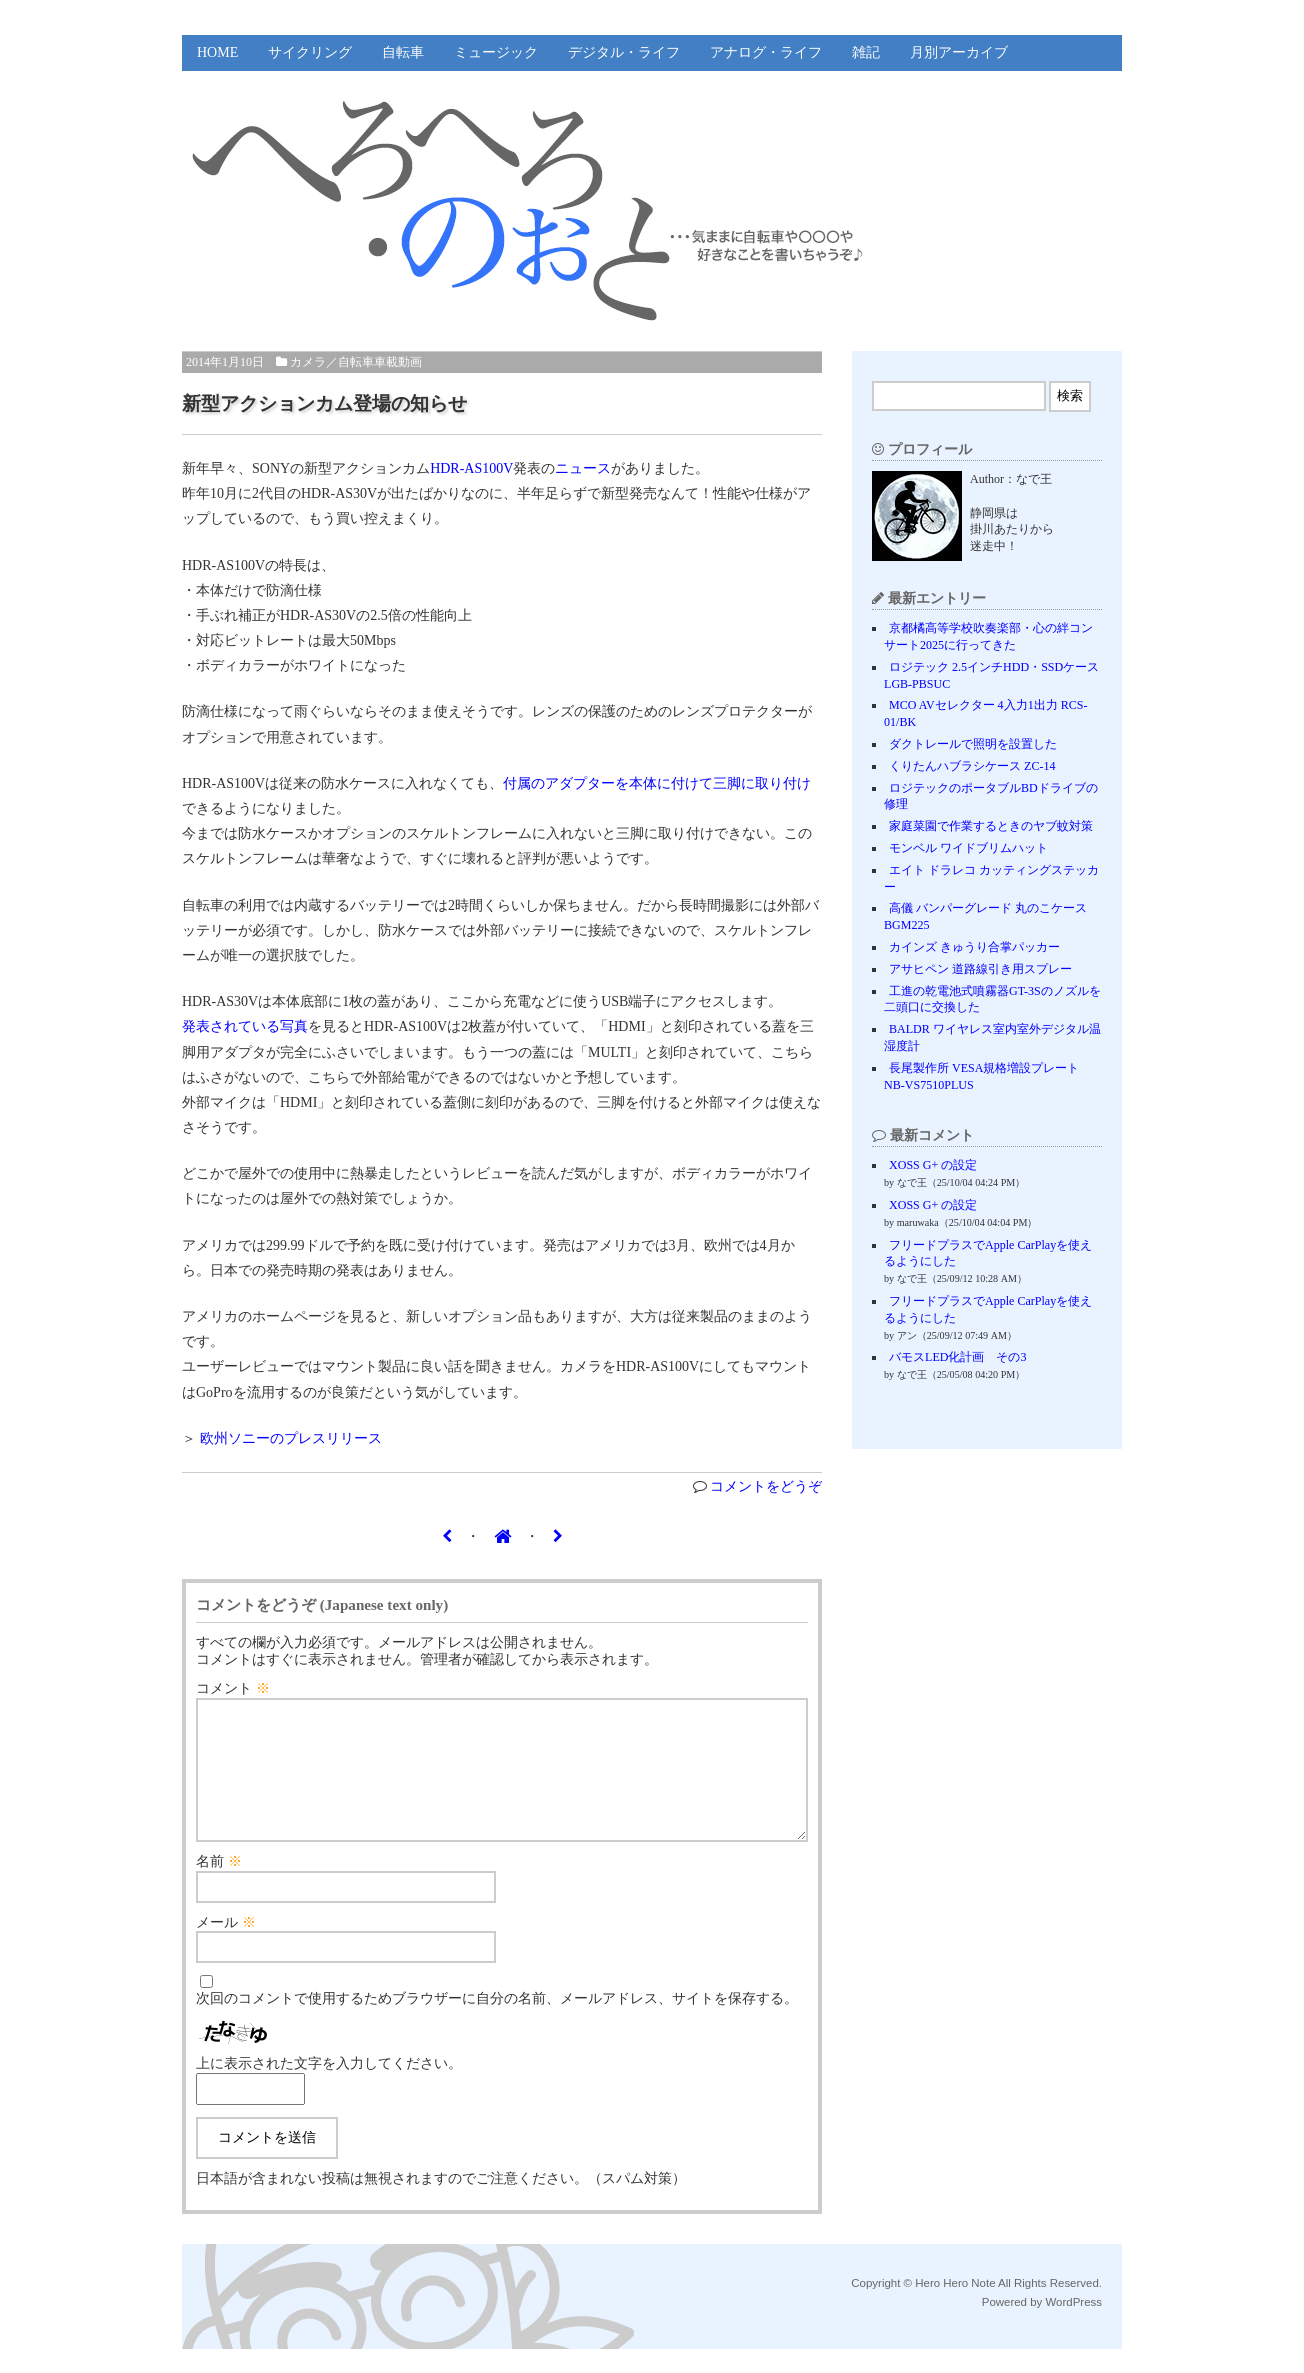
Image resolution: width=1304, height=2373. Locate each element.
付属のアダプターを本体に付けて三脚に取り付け (657, 783)
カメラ (308, 362)
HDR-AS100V (471, 468)
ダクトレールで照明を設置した (973, 744)
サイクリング (310, 52)
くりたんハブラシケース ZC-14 (972, 766)
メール (226, 1946)
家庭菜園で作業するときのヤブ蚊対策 (991, 826)
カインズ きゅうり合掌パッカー (974, 947)
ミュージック (496, 52)
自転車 (403, 52)
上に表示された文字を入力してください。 (329, 2087)
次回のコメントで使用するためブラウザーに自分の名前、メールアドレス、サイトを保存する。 (497, 2022)
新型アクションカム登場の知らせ (324, 403)
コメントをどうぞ (766, 1486)
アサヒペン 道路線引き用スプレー (980, 969)
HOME (217, 52)
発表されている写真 (245, 1026)
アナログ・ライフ (766, 52)
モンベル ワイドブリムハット (968, 848)
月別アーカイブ (959, 52)
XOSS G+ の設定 (933, 1165)
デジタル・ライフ (624, 52)
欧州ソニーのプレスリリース (291, 1438)
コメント (233, 1688)
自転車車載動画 (380, 362)
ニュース (583, 468)
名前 (219, 1885)
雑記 (866, 52)
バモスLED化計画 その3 (957, 1357)
